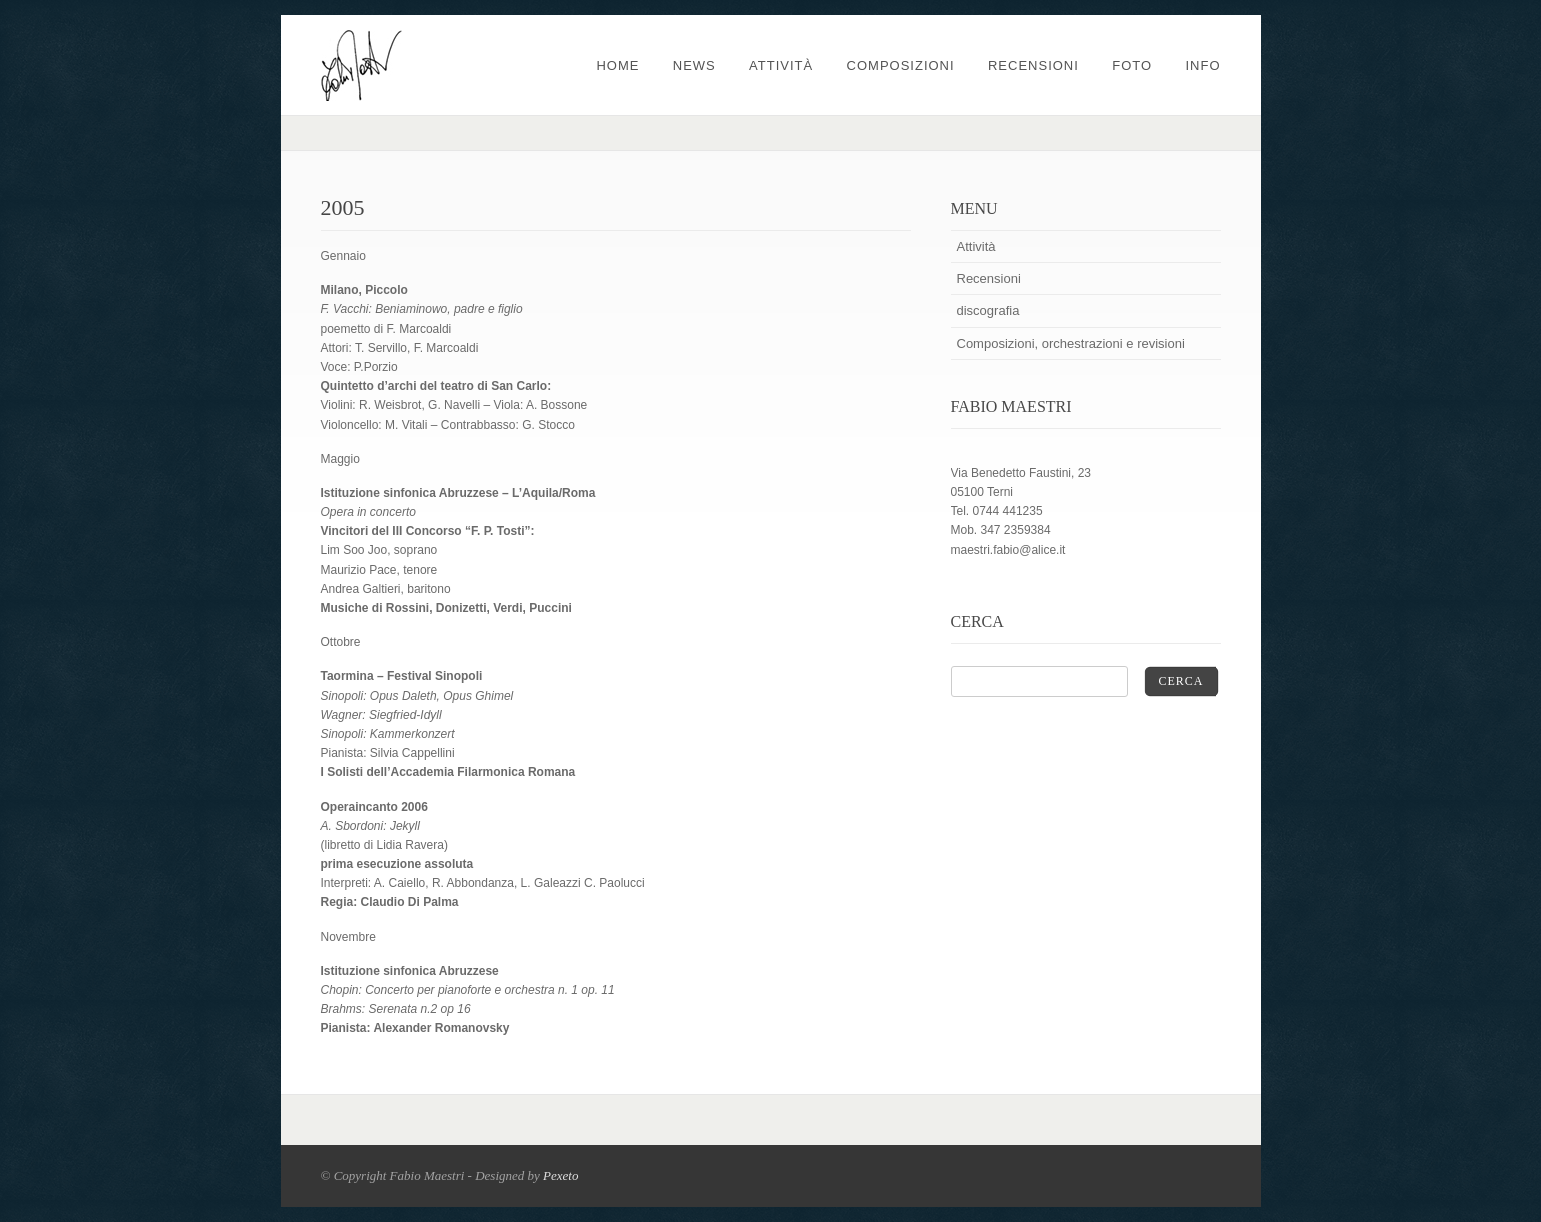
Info (1202, 65)
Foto (1132, 65)
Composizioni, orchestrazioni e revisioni (1071, 343)
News (694, 65)
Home (617, 65)
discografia (988, 310)
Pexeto (560, 1175)
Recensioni (1033, 65)
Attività (781, 65)
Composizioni (901, 65)
